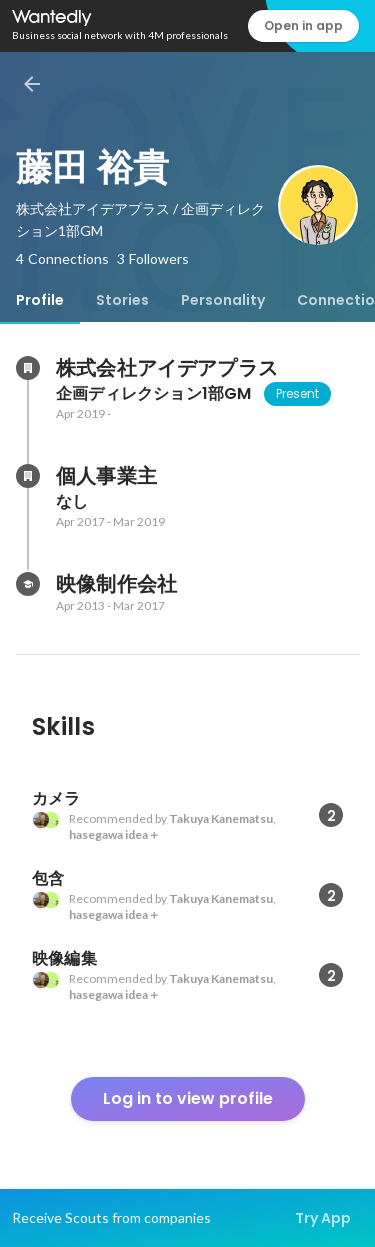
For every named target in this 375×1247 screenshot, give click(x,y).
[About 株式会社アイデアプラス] (28, 368)
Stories (122, 300)
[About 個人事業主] (28, 476)
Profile (40, 300)
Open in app (303, 25)
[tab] (40, 300)
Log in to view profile (188, 1098)
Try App (323, 1218)
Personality (223, 300)
